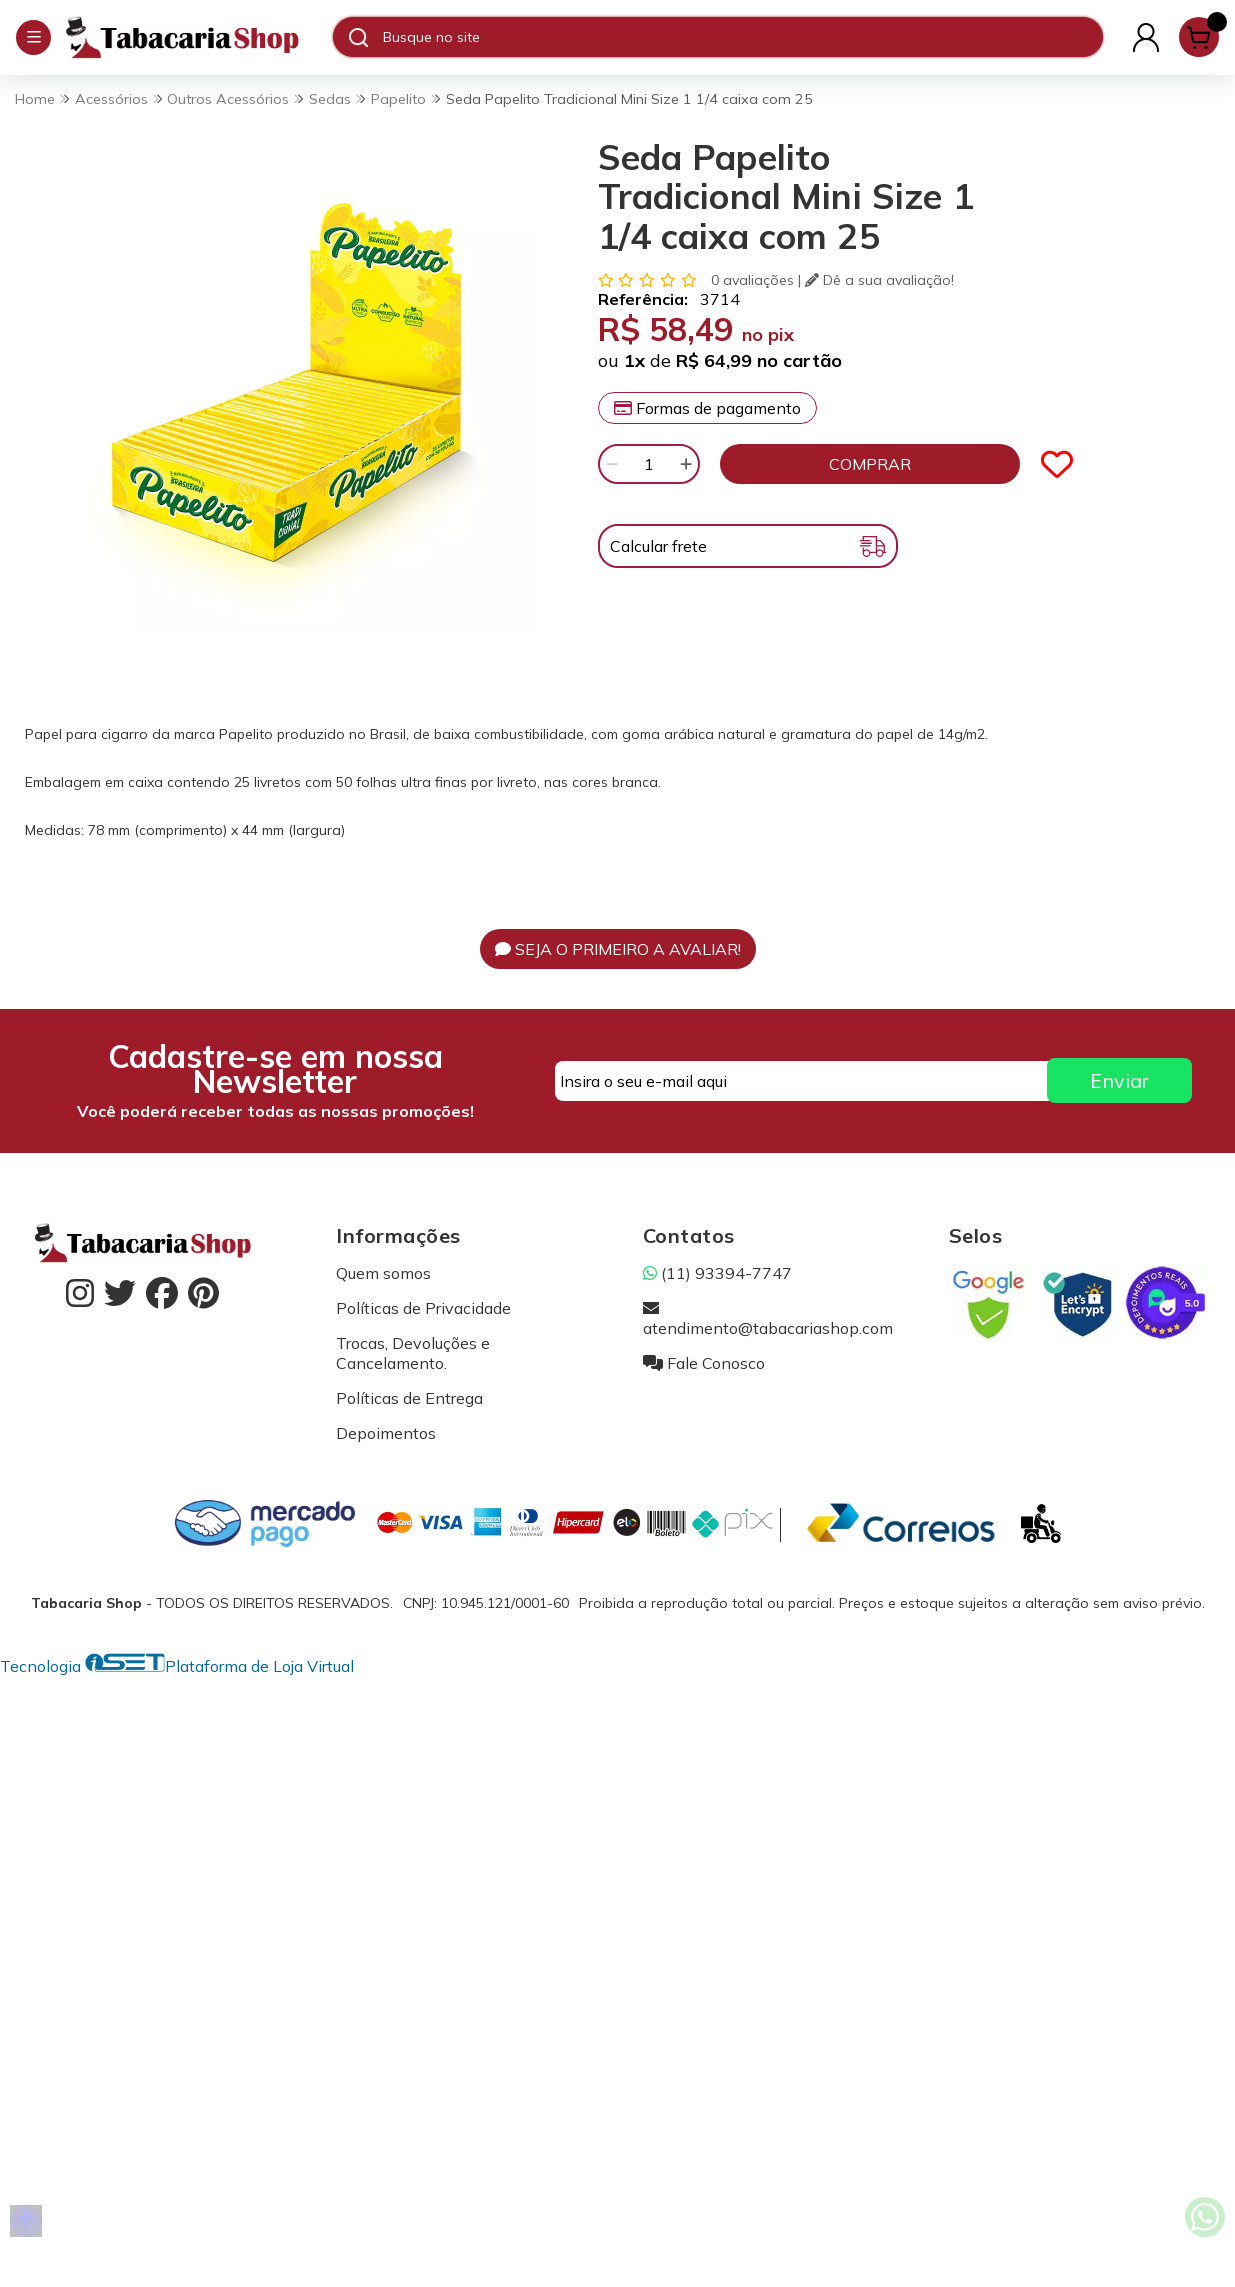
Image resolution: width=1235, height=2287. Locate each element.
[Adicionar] (686, 464)
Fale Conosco (704, 1363)
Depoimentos (386, 1433)
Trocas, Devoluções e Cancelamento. (413, 1353)
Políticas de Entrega (409, 1398)
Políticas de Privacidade (423, 1308)
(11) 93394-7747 (717, 1273)
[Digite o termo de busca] (742, 37)
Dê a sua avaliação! (879, 280)
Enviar (1119, 1080)
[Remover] (612, 464)
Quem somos (383, 1273)
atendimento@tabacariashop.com (768, 1318)
